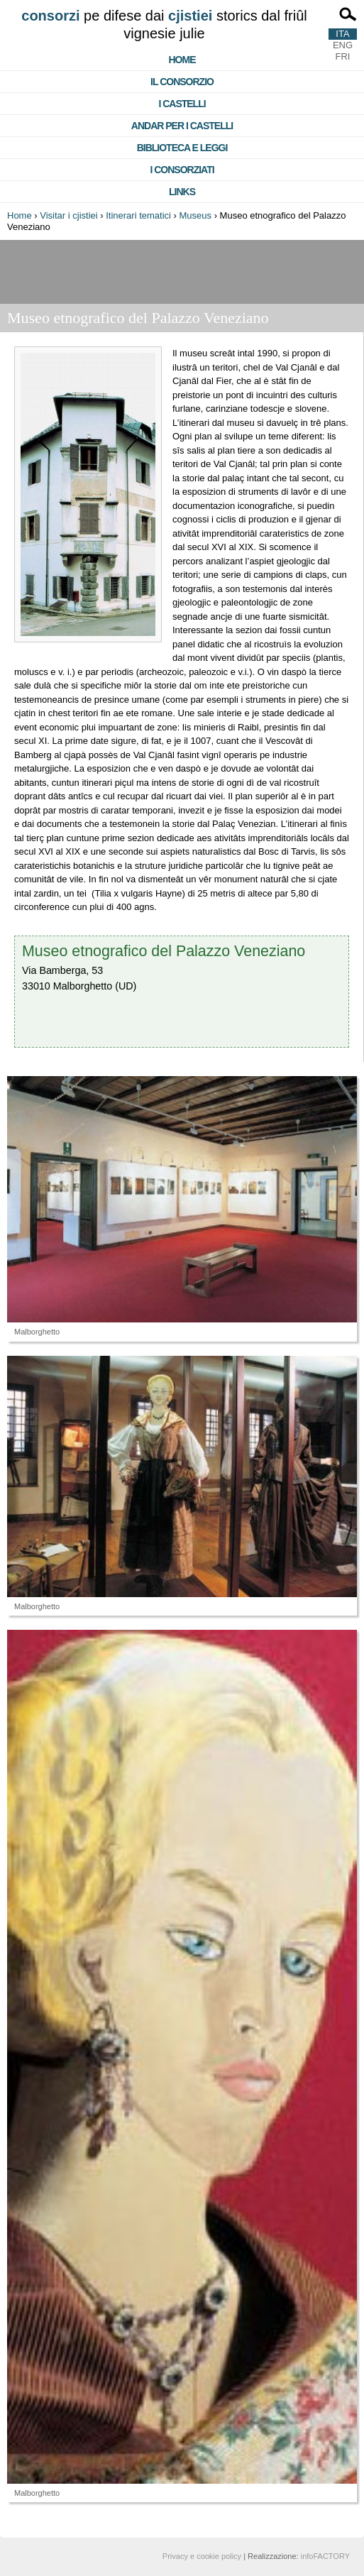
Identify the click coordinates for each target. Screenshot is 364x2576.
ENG (343, 45)
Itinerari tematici (138, 215)
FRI (343, 56)
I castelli (181, 103)
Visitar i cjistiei (68, 215)
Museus (196, 215)
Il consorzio (182, 81)
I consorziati (182, 169)
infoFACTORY (325, 2556)
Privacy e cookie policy (201, 2556)
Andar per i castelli (182, 125)
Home (182, 59)
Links (182, 191)
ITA (342, 33)
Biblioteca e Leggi (182, 147)
